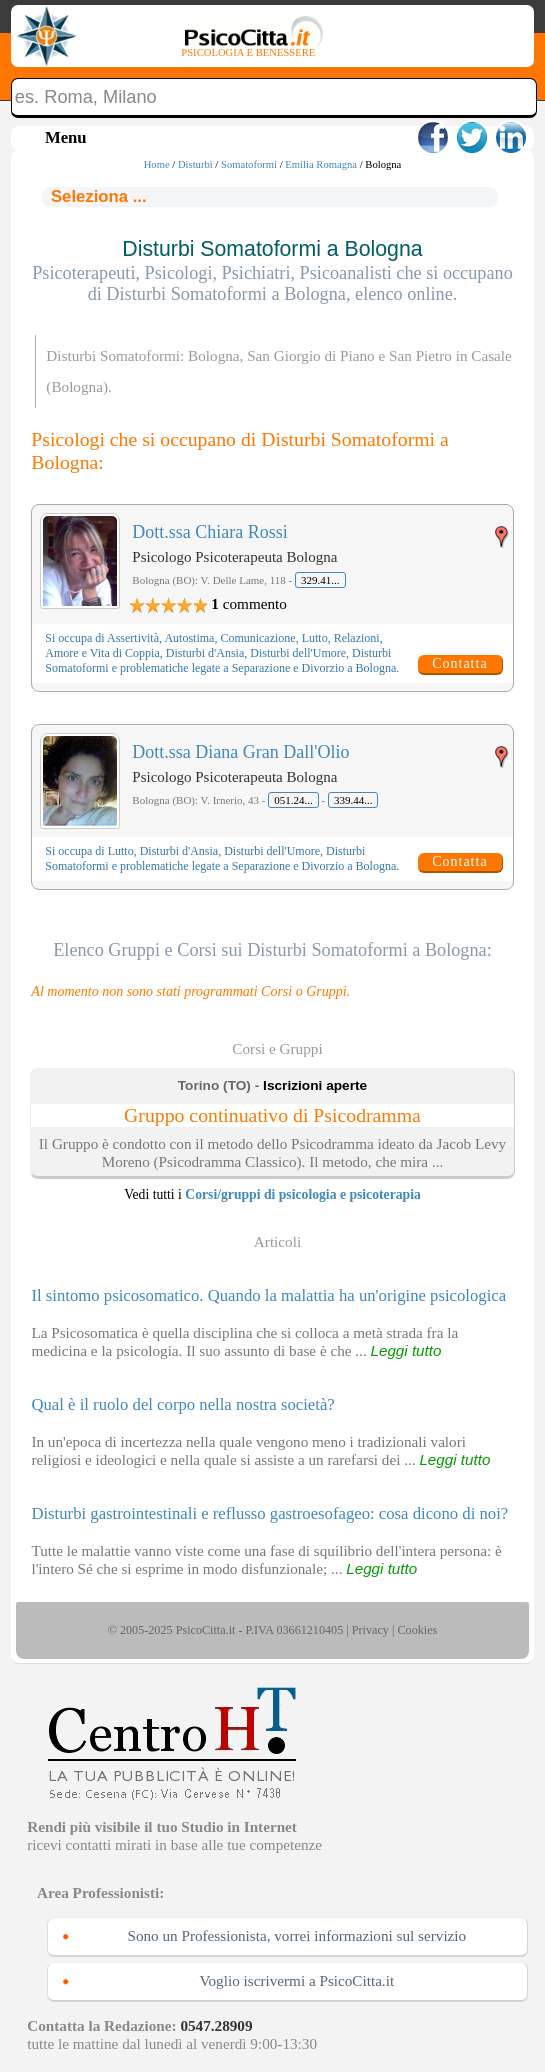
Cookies (417, 1630)
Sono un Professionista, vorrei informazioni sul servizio (296, 1935)
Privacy (370, 1630)
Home (157, 164)
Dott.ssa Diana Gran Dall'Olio (240, 752)
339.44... (353, 800)
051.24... (293, 800)
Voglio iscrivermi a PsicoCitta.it (297, 1980)
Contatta (459, 663)
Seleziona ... (99, 196)
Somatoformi (249, 164)
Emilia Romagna (321, 164)
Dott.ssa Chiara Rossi (210, 532)
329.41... (320, 580)
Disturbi (195, 164)
